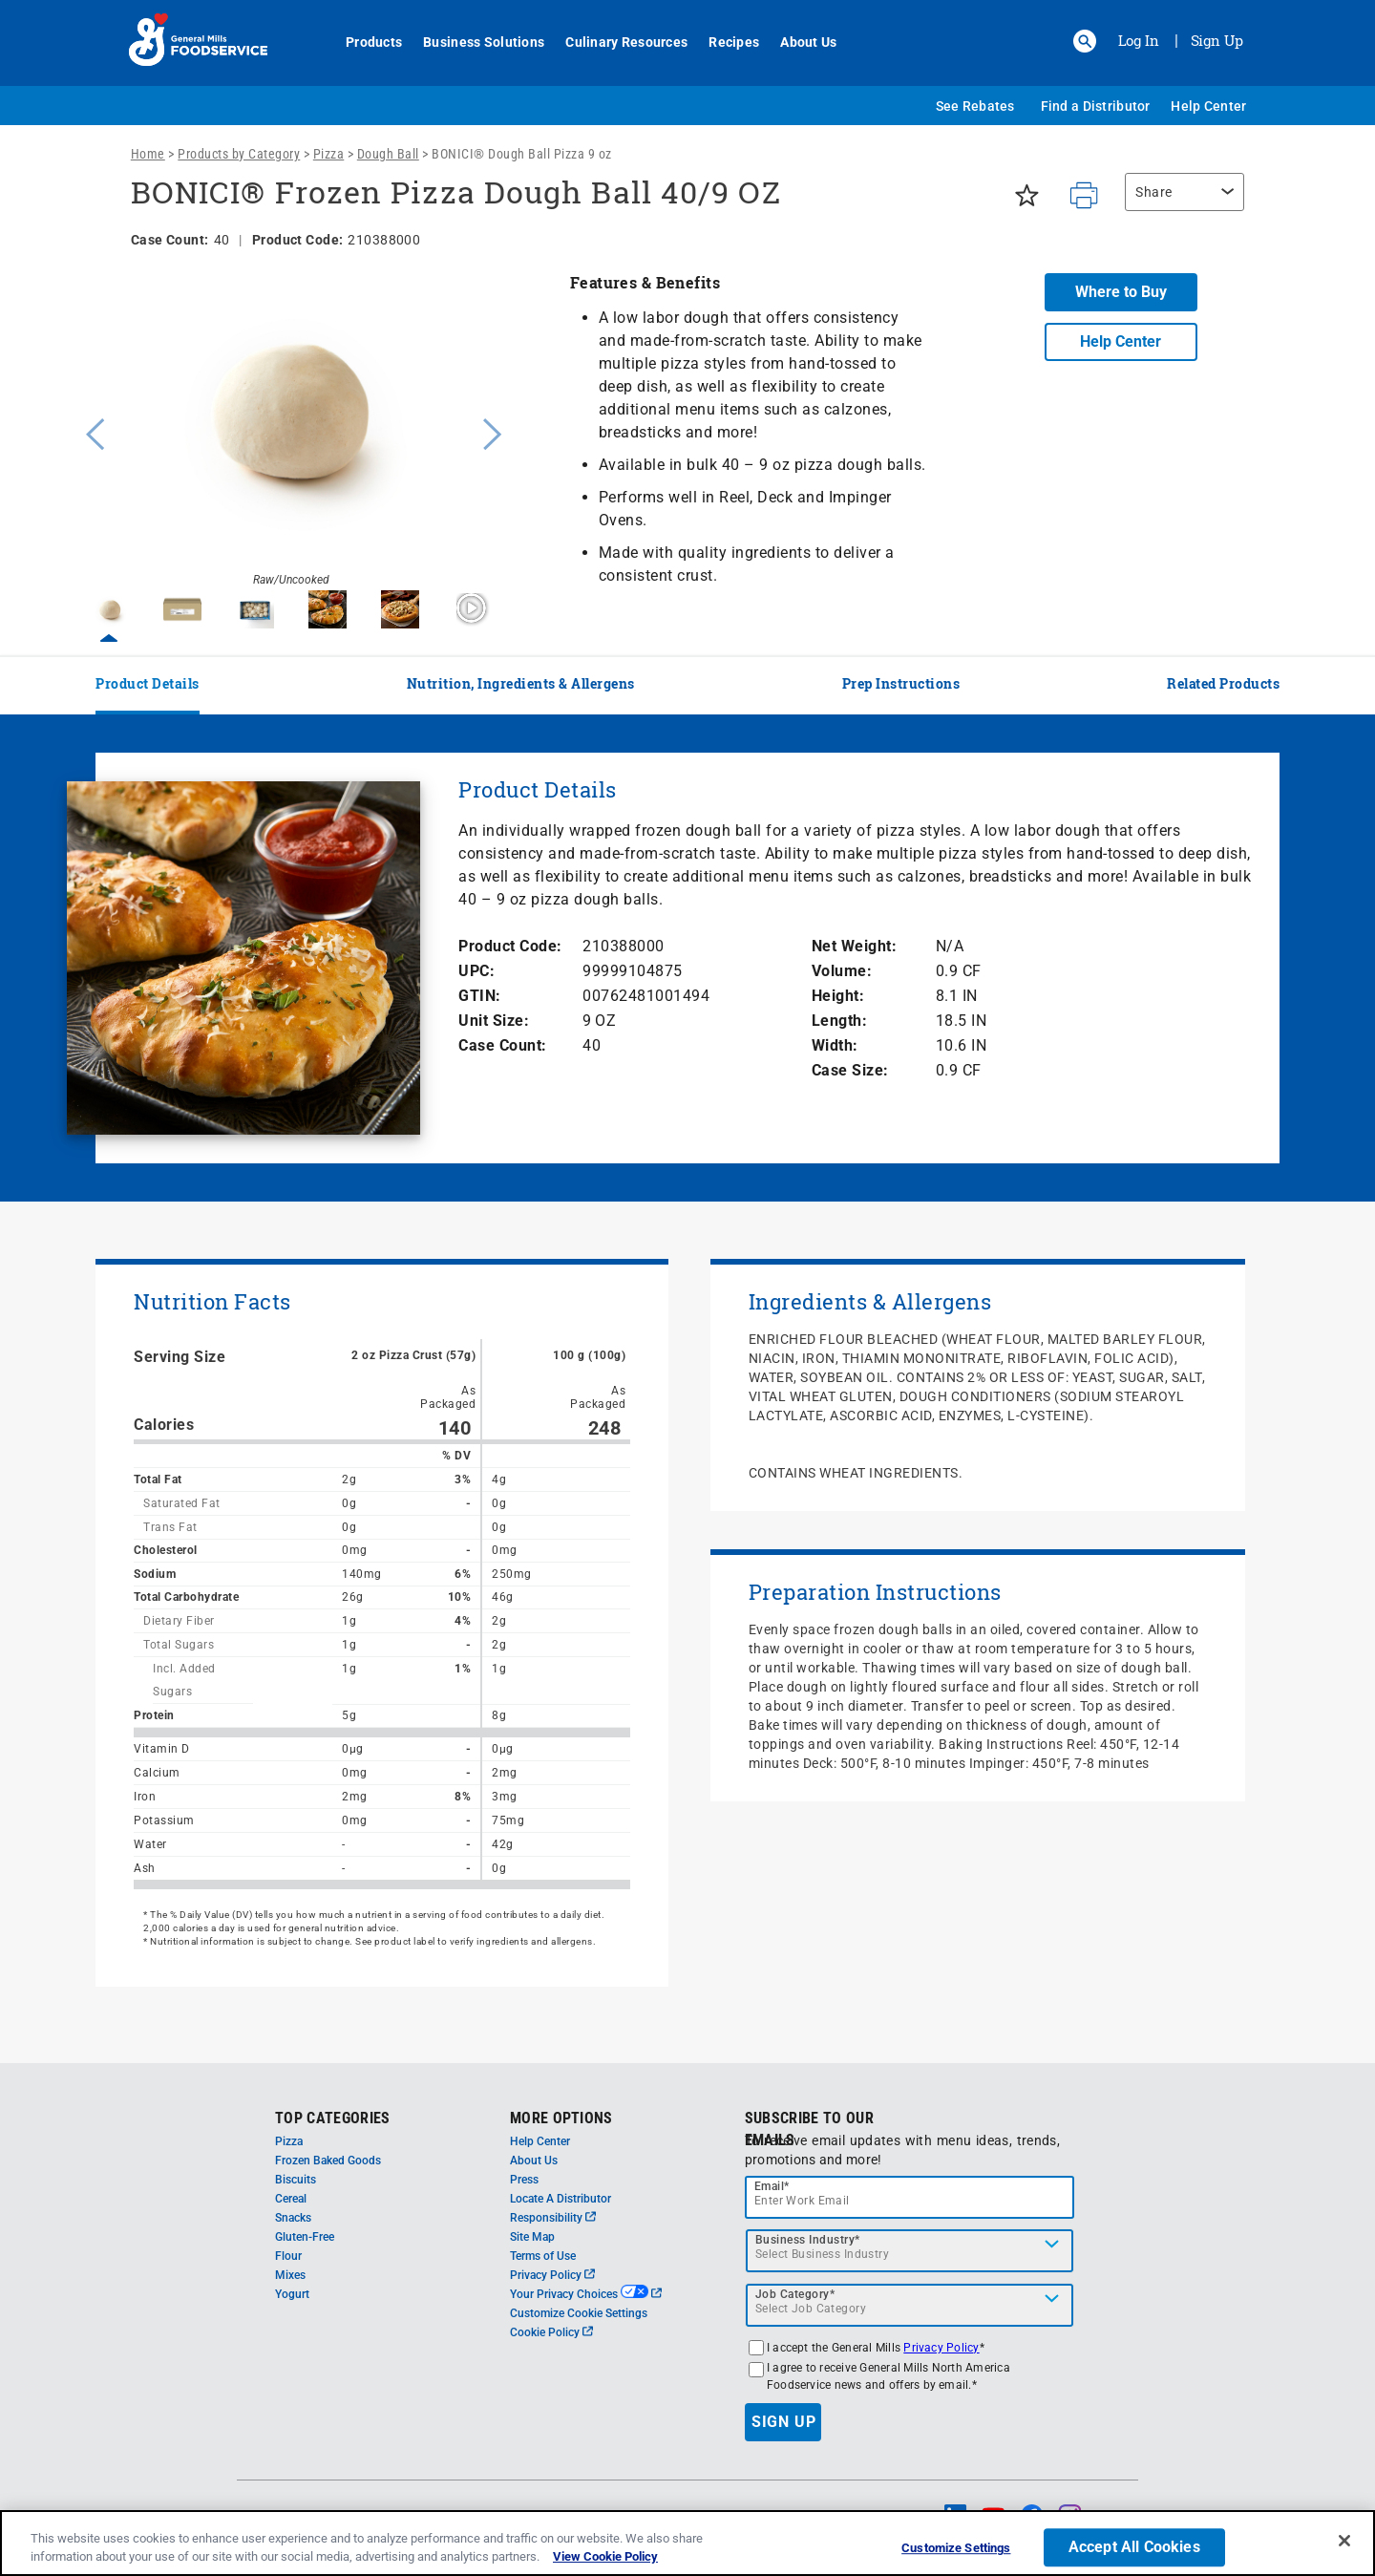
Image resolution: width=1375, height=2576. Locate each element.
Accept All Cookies (1134, 2548)
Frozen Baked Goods (328, 2160)
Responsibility (553, 2218)
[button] (1084, 41)
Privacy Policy (552, 2275)
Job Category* (795, 2294)
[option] (291, 431)
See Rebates (975, 106)
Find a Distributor (1096, 106)
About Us (798, 42)
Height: (838, 996)
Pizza (329, 153)
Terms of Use (543, 2256)
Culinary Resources (616, 42)
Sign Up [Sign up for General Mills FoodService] (1217, 40)
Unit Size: (493, 1020)
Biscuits (295, 2179)
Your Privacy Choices (586, 2294)
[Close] (1344, 2541)
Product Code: (510, 946)
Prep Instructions (901, 683)
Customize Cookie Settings (578, 2313)
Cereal (291, 2198)
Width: (835, 1045)
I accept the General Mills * (875, 2347)
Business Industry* (807, 2239)
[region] (1179, 201)
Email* (772, 2186)
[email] (910, 2197)
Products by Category (239, 153)
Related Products (1223, 683)
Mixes (290, 2275)
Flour (288, 2256)
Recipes (723, 42)
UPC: (476, 971)
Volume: (842, 971)
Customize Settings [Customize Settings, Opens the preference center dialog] (955, 2549)
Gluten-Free (304, 2237)
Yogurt (292, 2294)
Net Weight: (855, 946)
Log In (1138, 40)
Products (363, 42)
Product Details (147, 683)
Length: (840, 1020)
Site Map (532, 2237)
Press (524, 2179)
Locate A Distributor (560, 2198)
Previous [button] (91, 432)
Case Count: (502, 1045)
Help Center (1208, 106)
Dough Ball (388, 153)
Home (148, 153)
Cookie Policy (551, 2332)
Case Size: (850, 1070)
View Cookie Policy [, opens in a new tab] (605, 2556)
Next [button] (493, 432)
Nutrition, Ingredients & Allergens (521, 683)
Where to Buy (1121, 292)
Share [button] (1154, 192)
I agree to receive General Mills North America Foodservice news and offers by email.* (888, 2376)
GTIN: (479, 996)
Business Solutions (473, 42)
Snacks (293, 2218)
